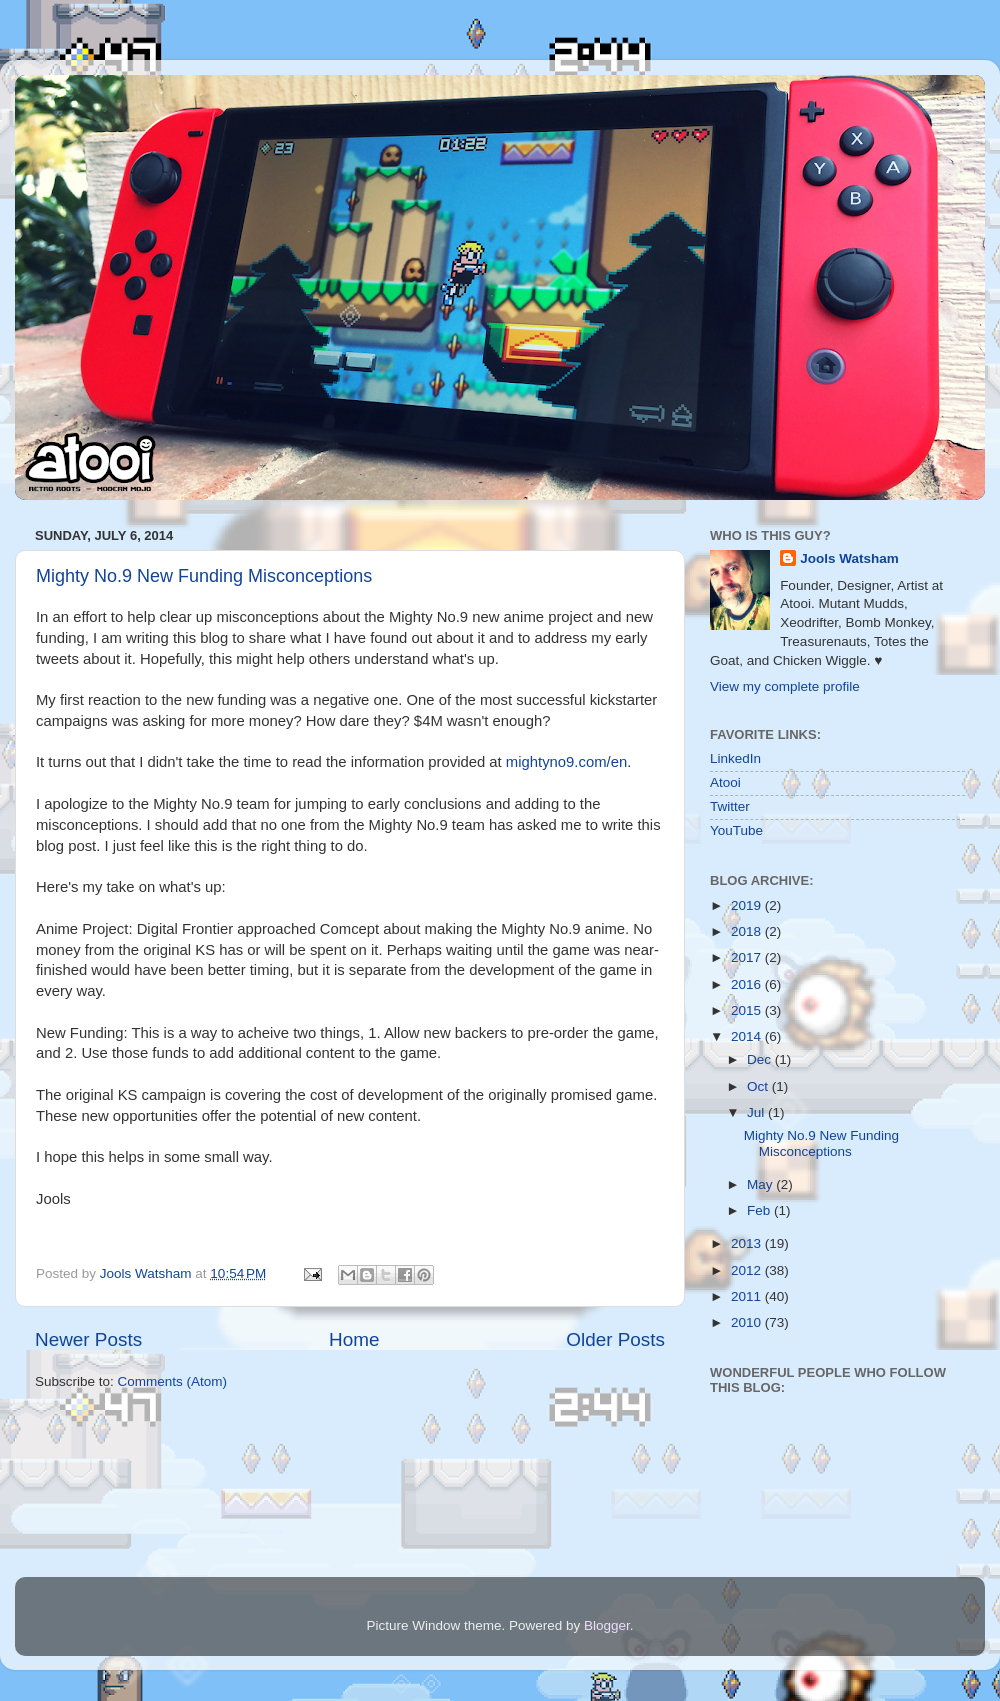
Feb (760, 1210)
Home (354, 1339)
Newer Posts (88, 1339)
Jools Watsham (849, 558)
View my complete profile (785, 686)
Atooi (725, 782)
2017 (748, 957)
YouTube (736, 830)
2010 (748, 1322)
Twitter (730, 806)
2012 (748, 1270)
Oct (759, 1086)
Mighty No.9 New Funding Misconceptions (204, 576)
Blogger (607, 1625)
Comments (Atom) (173, 1381)
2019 (748, 905)
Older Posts (615, 1339)
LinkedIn (735, 758)
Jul (757, 1112)
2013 (748, 1243)
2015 (748, 1010)
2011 (748, 1296)
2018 (748, 931)
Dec (761, 1059)
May (761, 1184)
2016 (748, 984)
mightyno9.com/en (566, 762)
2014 (748, 1036)
